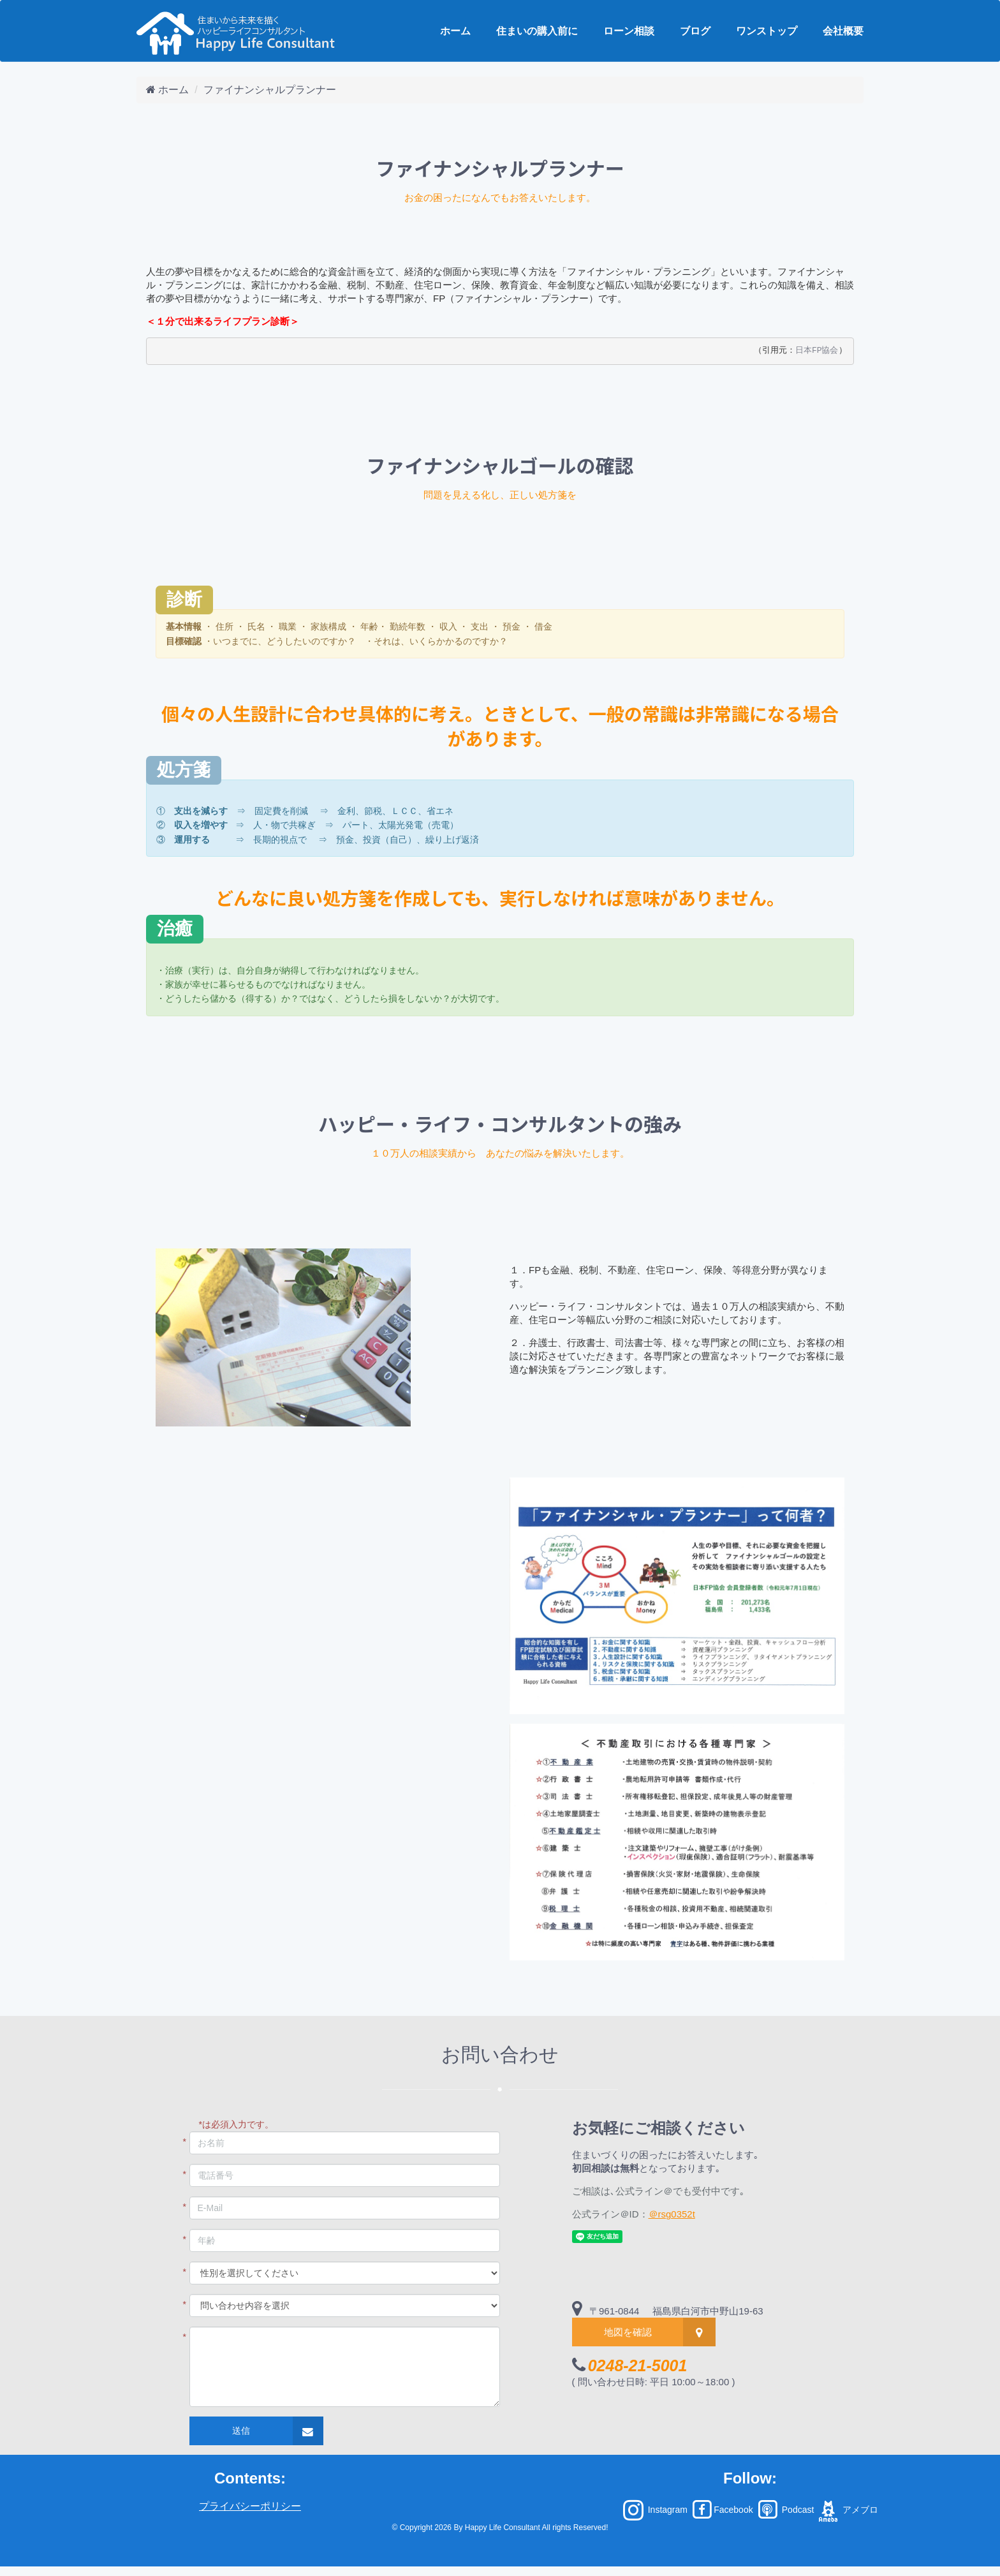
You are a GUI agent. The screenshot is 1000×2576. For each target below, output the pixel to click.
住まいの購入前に (537, 31)
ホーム (455, 31)
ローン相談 (628, 31)
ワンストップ (766, 31)
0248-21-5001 (638, 2365)
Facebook (723, 2510)
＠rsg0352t (672, 2214)
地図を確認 (628, 2332)
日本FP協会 (817, 350)
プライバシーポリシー (250, 2506)
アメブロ (847, 2510)
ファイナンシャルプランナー (269, 89)
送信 (241, 2430)
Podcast (785, 2510)
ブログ (695, 31)
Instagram (656, 2510)
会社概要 (843, 31)
